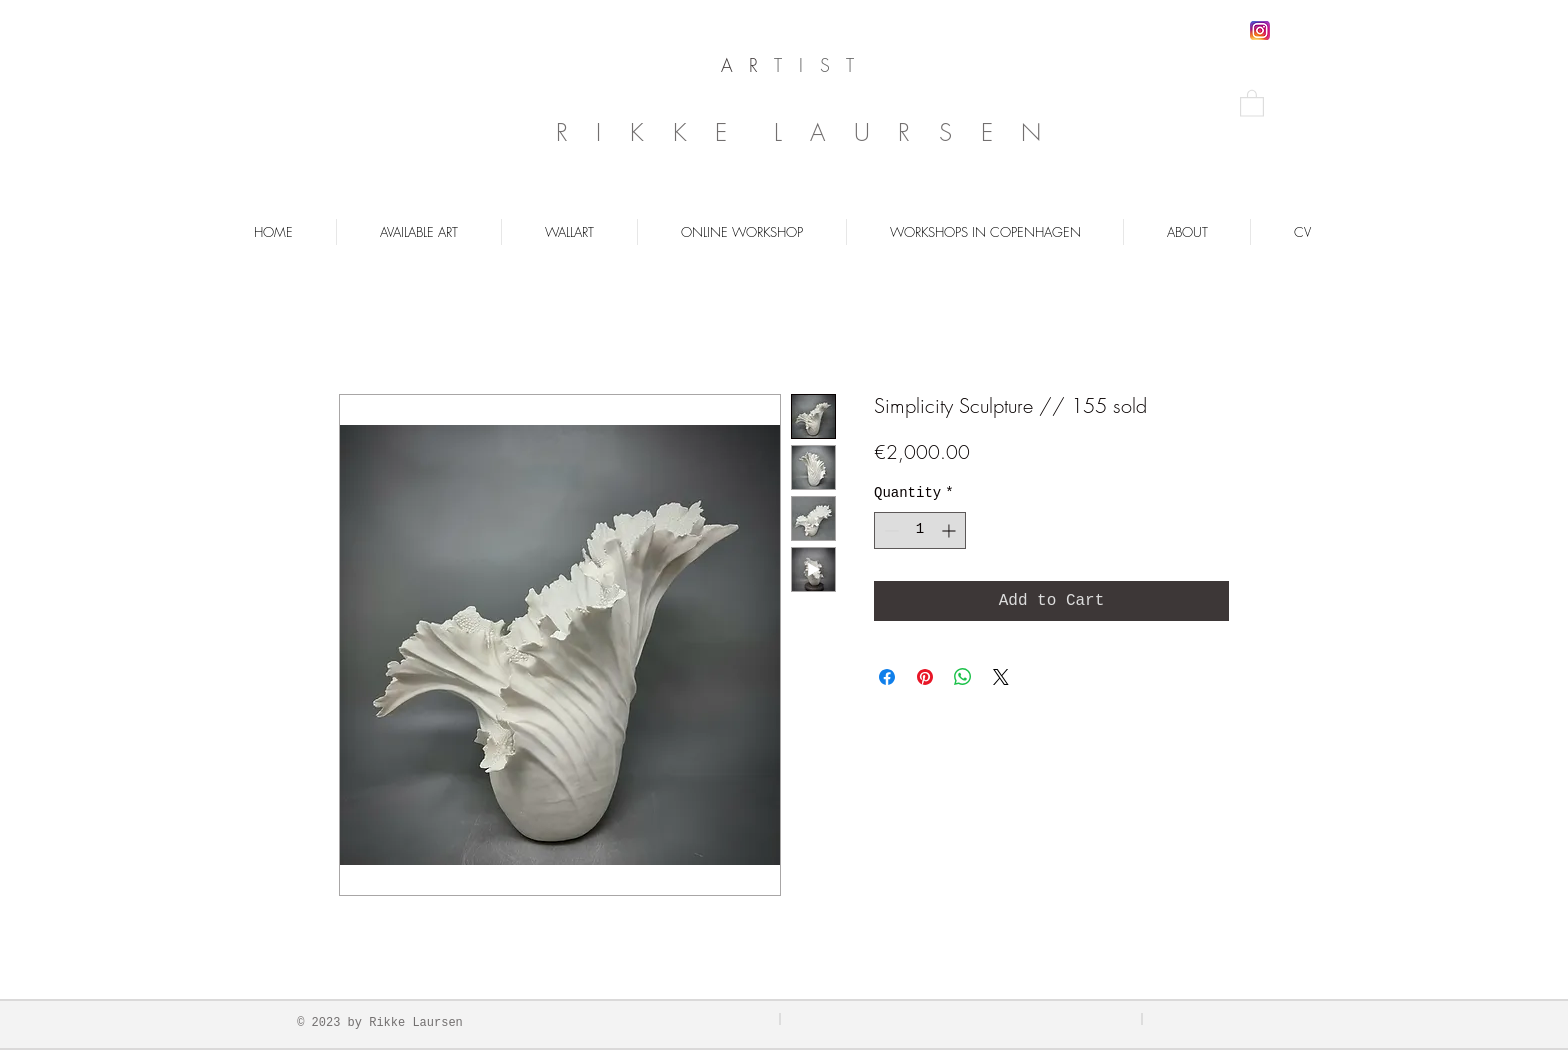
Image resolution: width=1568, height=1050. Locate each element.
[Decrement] (889, 530)
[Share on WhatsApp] (963, 677)
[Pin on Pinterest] (925, 677)
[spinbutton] (920, 530)
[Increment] (950, 530)
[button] (1252, 102)
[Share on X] (1001, 677)
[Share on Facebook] (887, 677)
